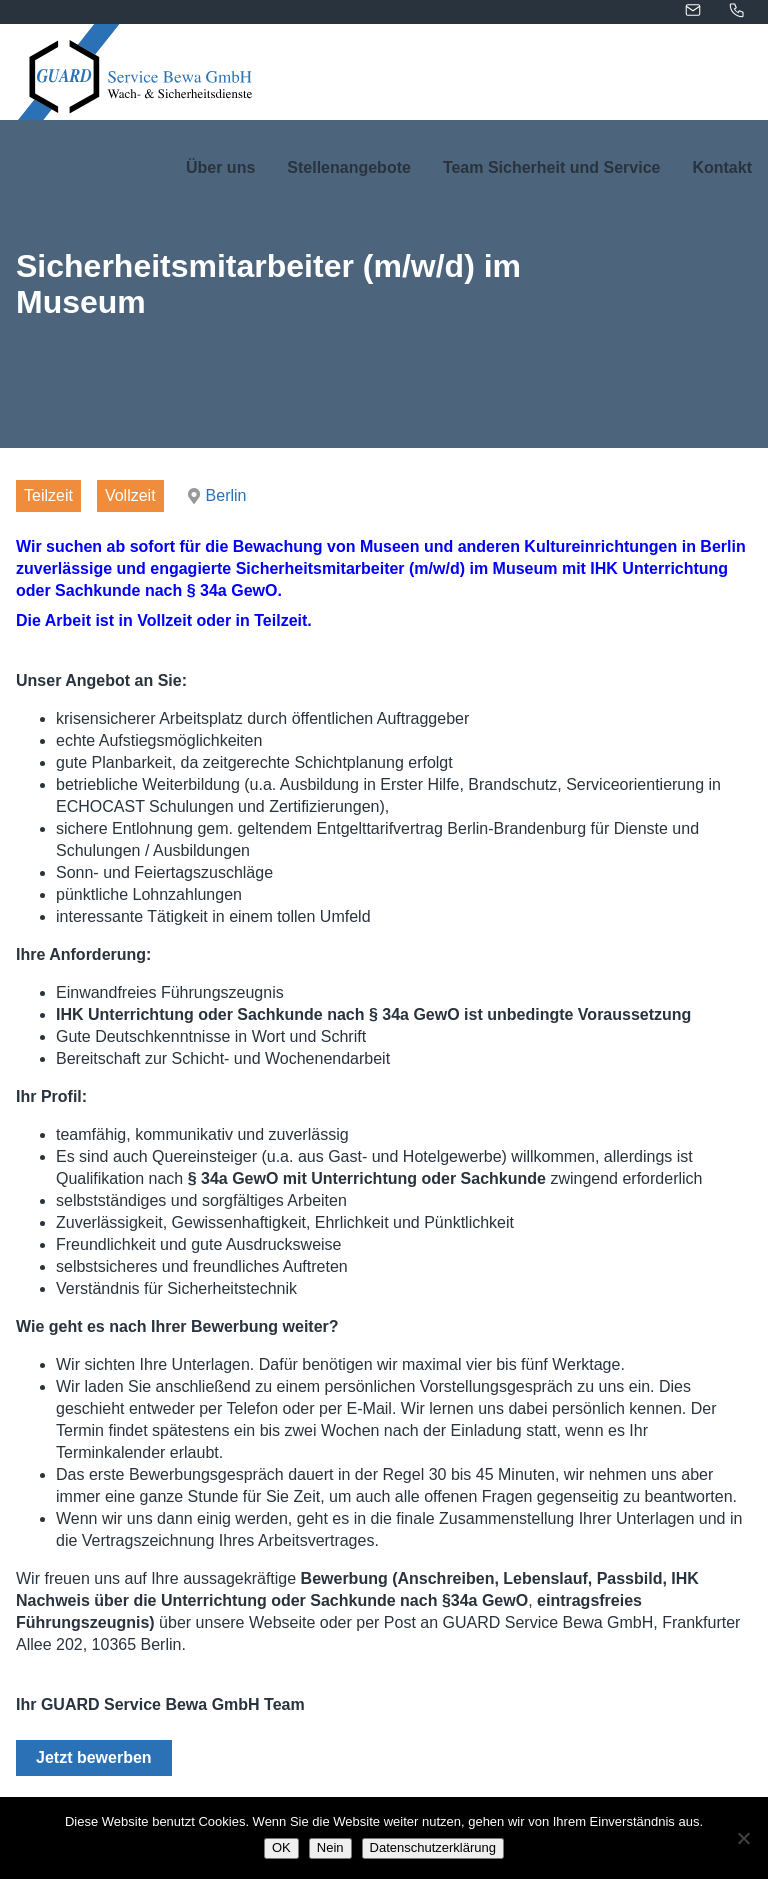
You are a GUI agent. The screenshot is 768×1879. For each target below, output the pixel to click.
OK (281, 1847)
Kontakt (722, 167)
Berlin (226, 495)
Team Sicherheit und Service (552, 167)
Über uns (220, 167)
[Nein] (743, 1838)
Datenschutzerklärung (433, 1847)
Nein (330, 1847)
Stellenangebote (349, 167)
